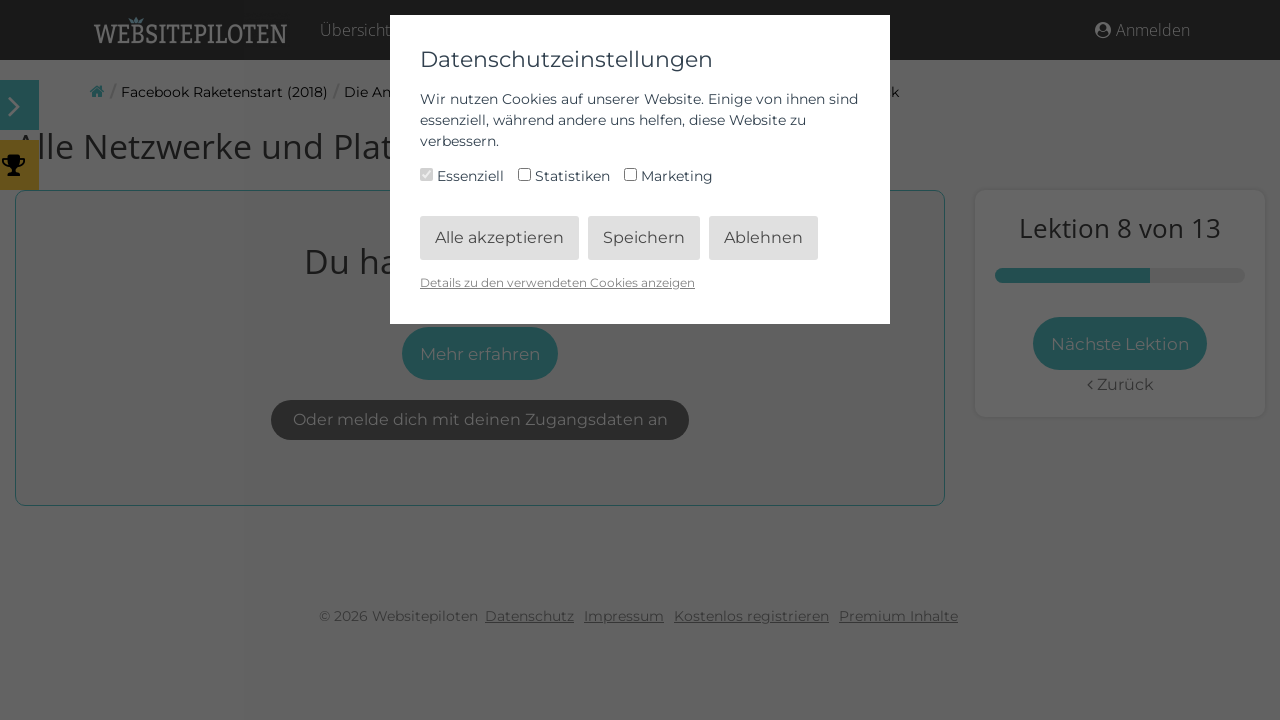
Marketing (668, 176)
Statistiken (566, 176)
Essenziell (464, 176)
